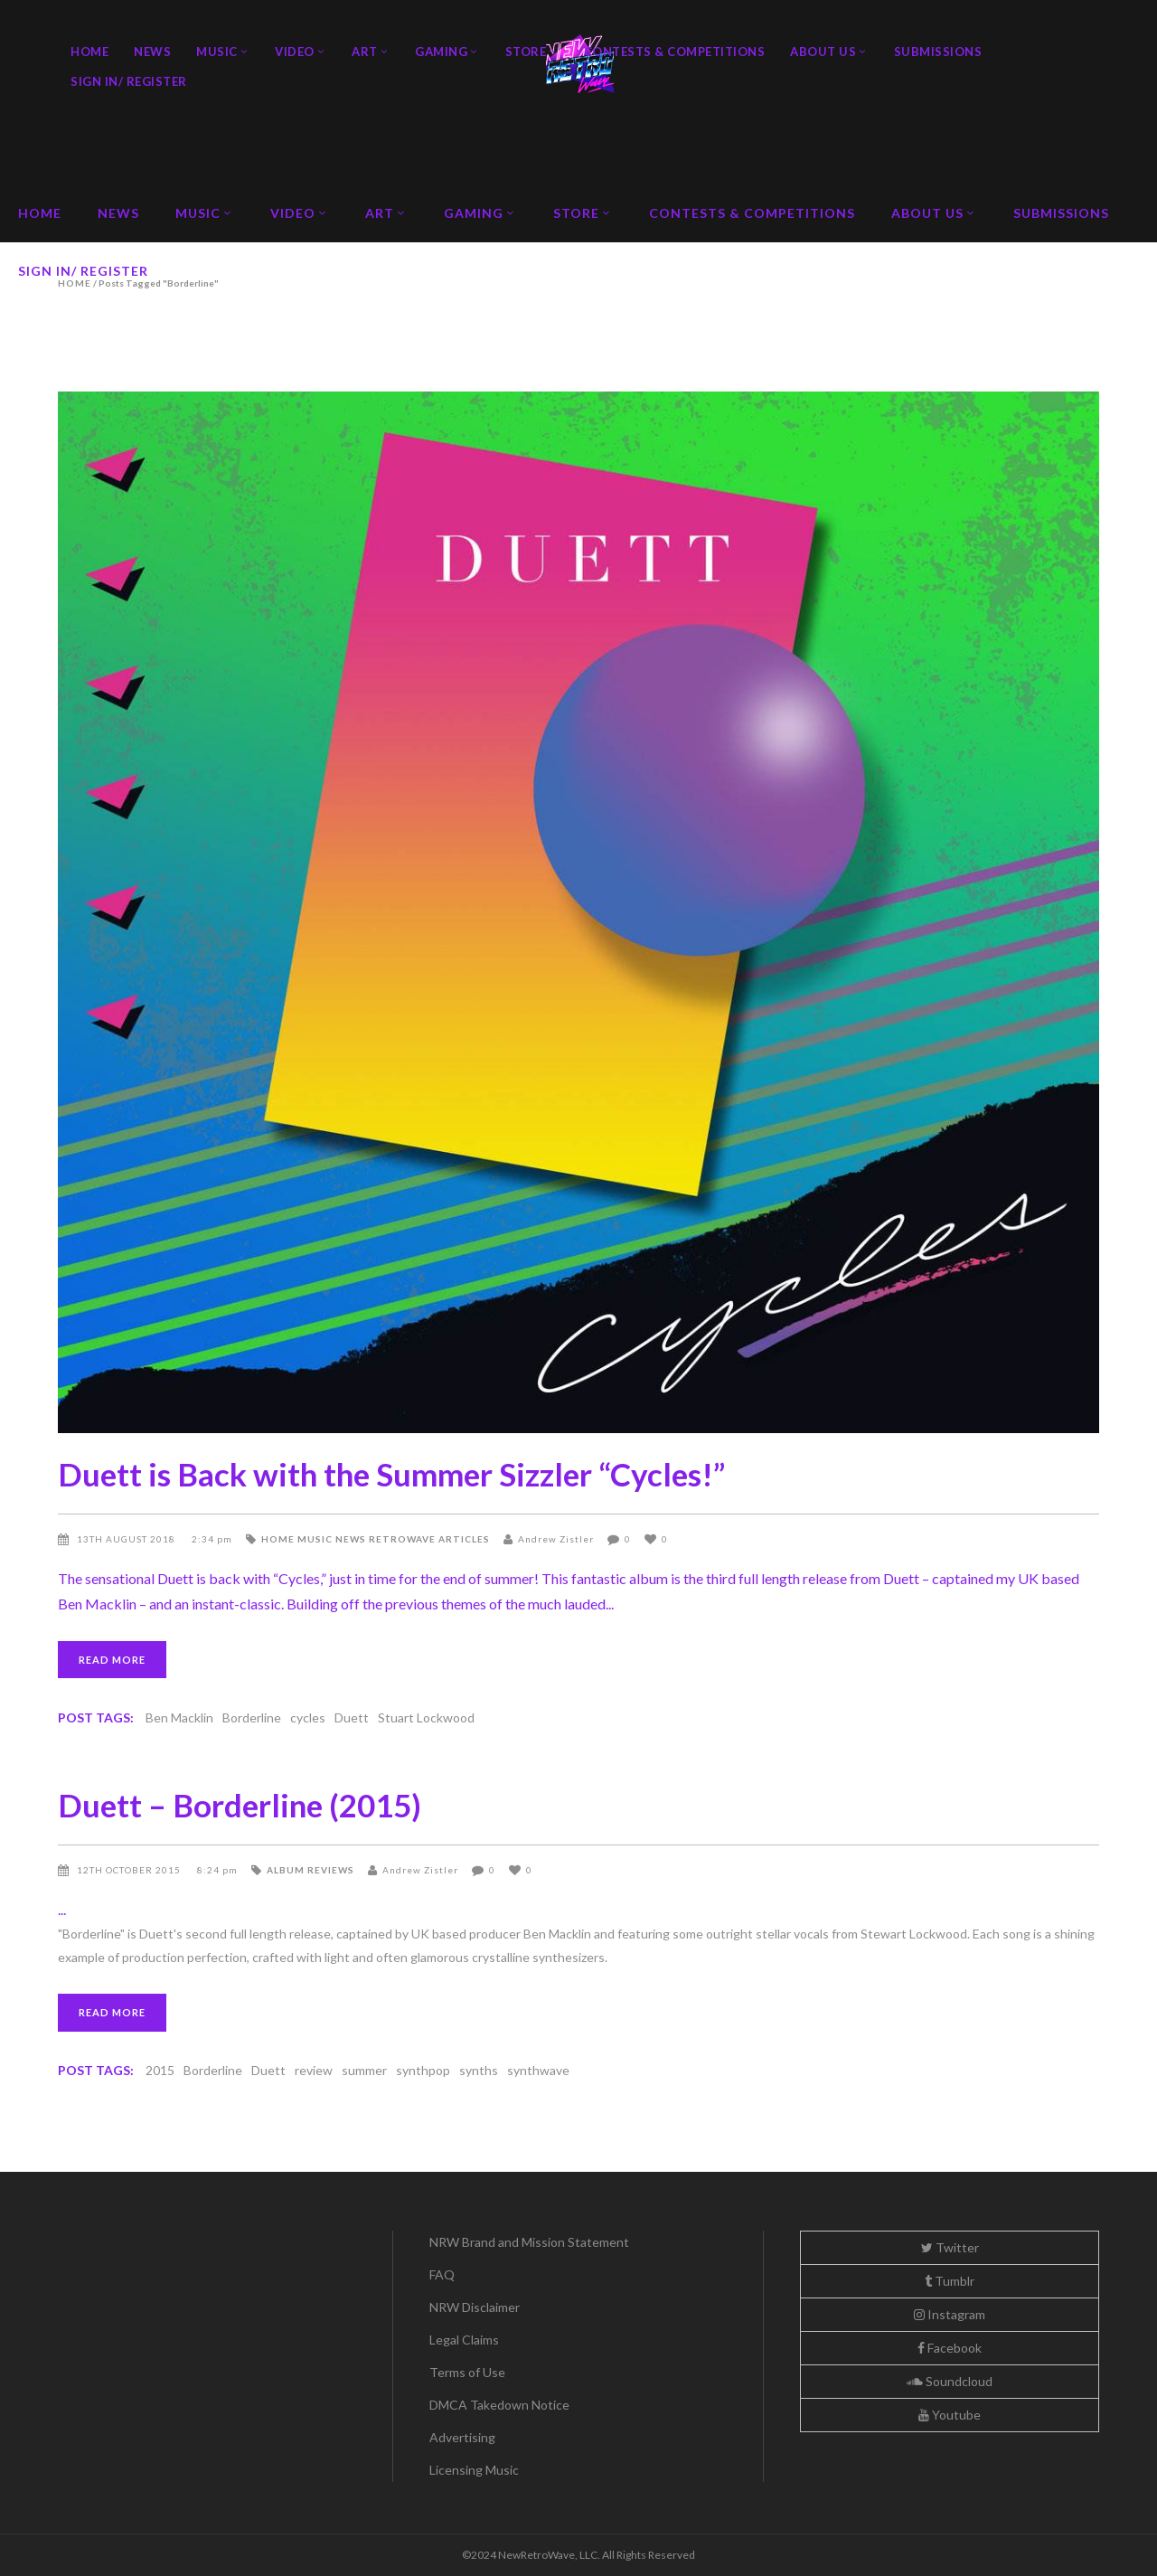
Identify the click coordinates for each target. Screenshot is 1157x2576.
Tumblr (949, 2280)
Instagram (949, 2314)
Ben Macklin (179, 1717)
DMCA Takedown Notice (499, 2404)
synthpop (423, 2070)
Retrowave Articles (429, 1538)
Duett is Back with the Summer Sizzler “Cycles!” (391, 1474)
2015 (160, 2070)
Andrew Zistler (556, 1538)
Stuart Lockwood (426, 1717)
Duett (351, 1717)
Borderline (251, 1717)
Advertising (462, 2437)
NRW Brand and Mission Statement (529, 2242)
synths (478, 2070)
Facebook (949, 2347)
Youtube (949, 2414)
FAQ (442, 2274)
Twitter (950, 2247)
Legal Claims (464, 2339)
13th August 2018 (127, 1538)
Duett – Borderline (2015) (239, 1805)
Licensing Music (474, 2469)
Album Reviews (310, 1869)
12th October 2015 (130, 1869)
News (350, 1538)
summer (364, 2070)
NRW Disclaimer (474, 2307)
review (314, 2070)
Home (278, 1538)
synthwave (538, 2070)
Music (315, 1538)
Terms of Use (467, 2372)
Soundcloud (949, 2381)
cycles (307, 1717)
